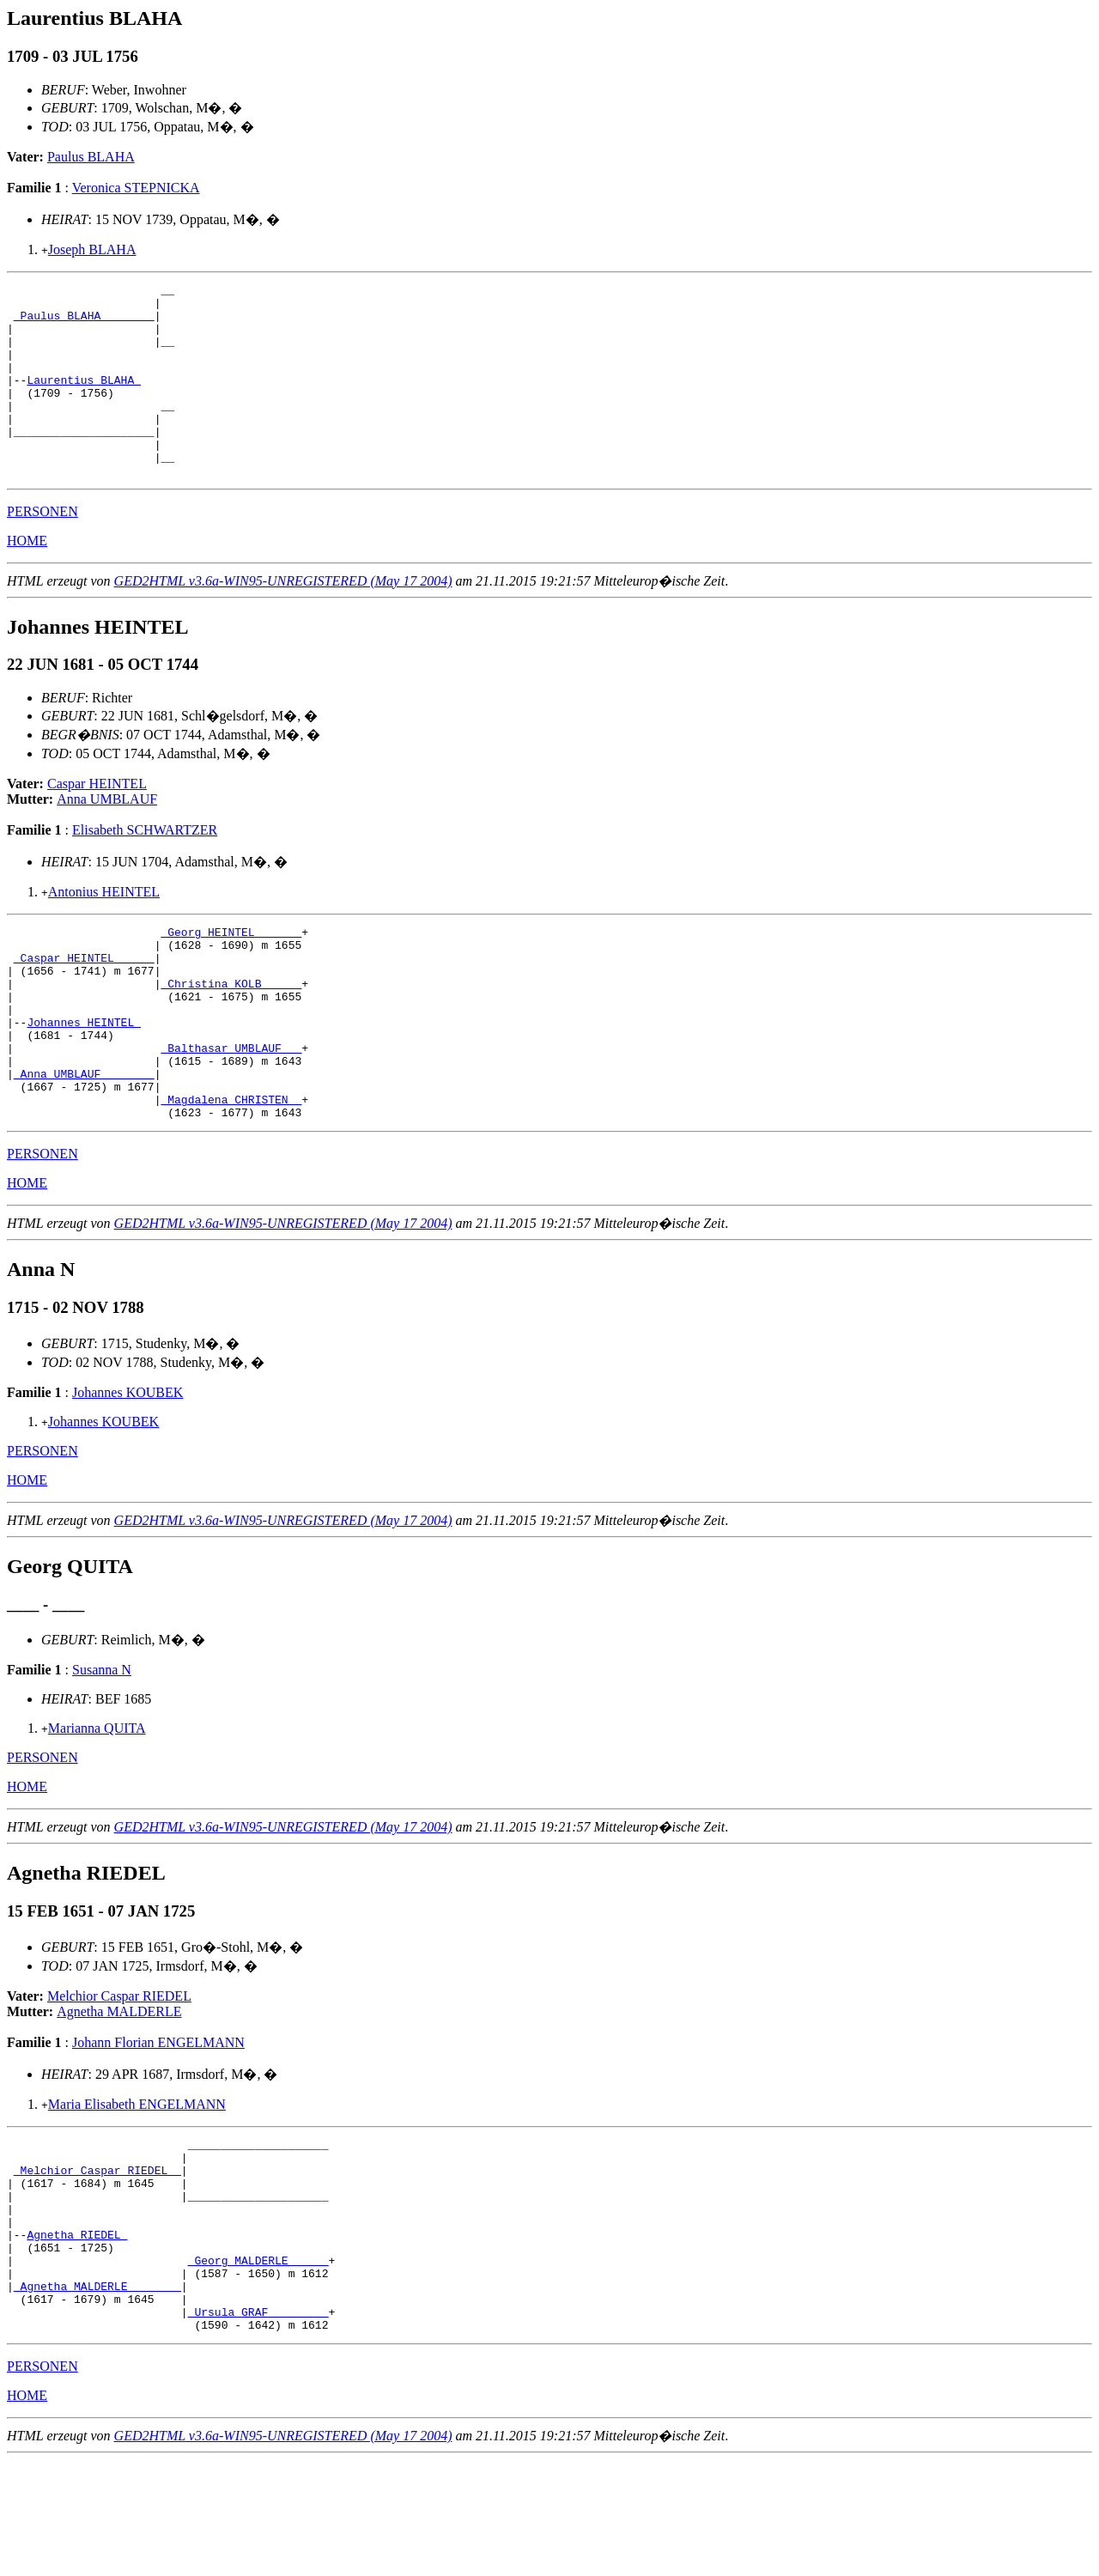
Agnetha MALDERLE (119, 2088)
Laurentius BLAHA (84, 400)
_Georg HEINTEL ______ (231, 973)
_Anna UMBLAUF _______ (84, 1143)
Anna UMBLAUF (107, 837)
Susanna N (101, 1747)
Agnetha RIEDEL (77, 2332)
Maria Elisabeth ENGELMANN (137, 2181)
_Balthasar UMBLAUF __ (231, 1112)
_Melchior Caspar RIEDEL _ (97, 2255)
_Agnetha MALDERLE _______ (97, 2394)
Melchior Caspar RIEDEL (119, 2073)
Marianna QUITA (97, 1805)
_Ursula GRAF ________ (258, 2425)
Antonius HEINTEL (104, 930)
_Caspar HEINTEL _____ (84, 1004)
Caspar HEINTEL (97, 822)
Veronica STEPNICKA (136, 187)
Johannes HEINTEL (84, 1081)
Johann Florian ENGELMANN (158, 2119)
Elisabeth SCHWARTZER (144, 868)
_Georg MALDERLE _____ (258, 2363)
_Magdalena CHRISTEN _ (231, 1174)
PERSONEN (42, 550)
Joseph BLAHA (92, 249)
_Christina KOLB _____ (231, 1034)
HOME (27, 579)
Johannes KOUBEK (127, 1469)
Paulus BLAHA (91, 156)
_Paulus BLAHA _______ (84, 323)
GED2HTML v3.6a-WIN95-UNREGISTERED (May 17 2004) (283, 619)
